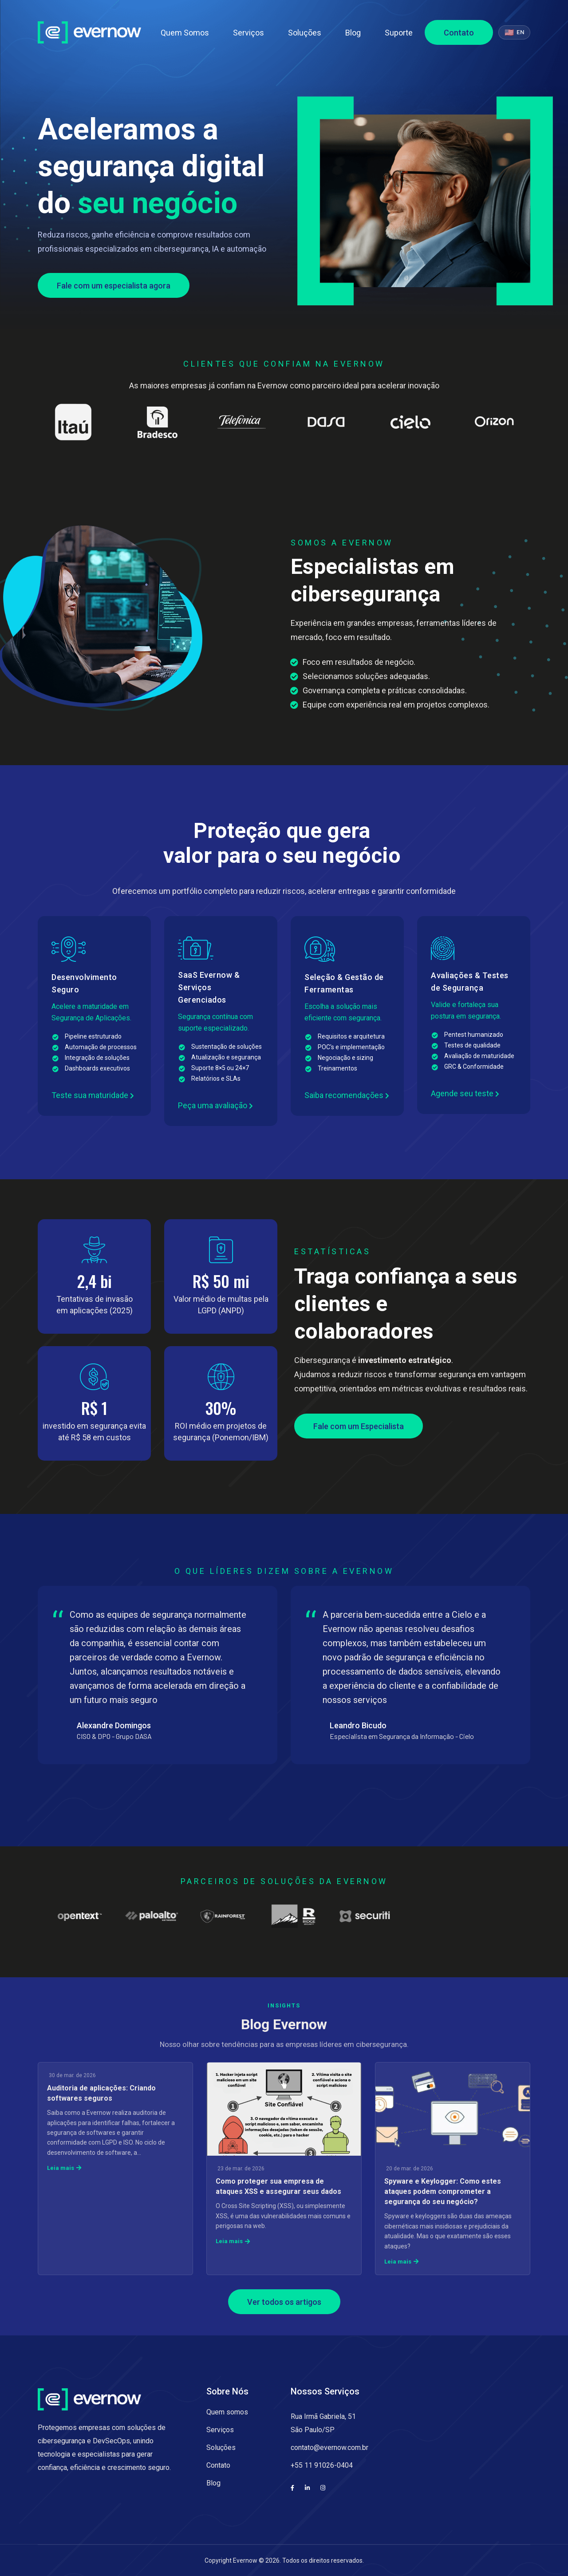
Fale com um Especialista (358, 1426)
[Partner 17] (519, 1916)
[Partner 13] (235, 1916)
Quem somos (227, 2412)
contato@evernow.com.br (329, 2447)
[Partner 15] (377, 1916)
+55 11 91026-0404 (322, 2465)
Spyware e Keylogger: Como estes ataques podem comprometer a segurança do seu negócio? (442, 2191)
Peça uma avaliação (215, 1105)
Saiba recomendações (346, 1095)
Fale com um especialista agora (113, 285)
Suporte (399, 32)
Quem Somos (185, 32)
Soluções (304, 32)
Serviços (248, 32)
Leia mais (64, 2168)
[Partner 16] (448, 1916)
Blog (353, 32)
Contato (459, 32)
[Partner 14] (306, 1916)
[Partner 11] (93, 1916)
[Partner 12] (164, 1916)
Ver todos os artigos (284, 2302)
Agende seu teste (465, 1093)
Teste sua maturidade (92, 1095)
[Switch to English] (514, 32)
